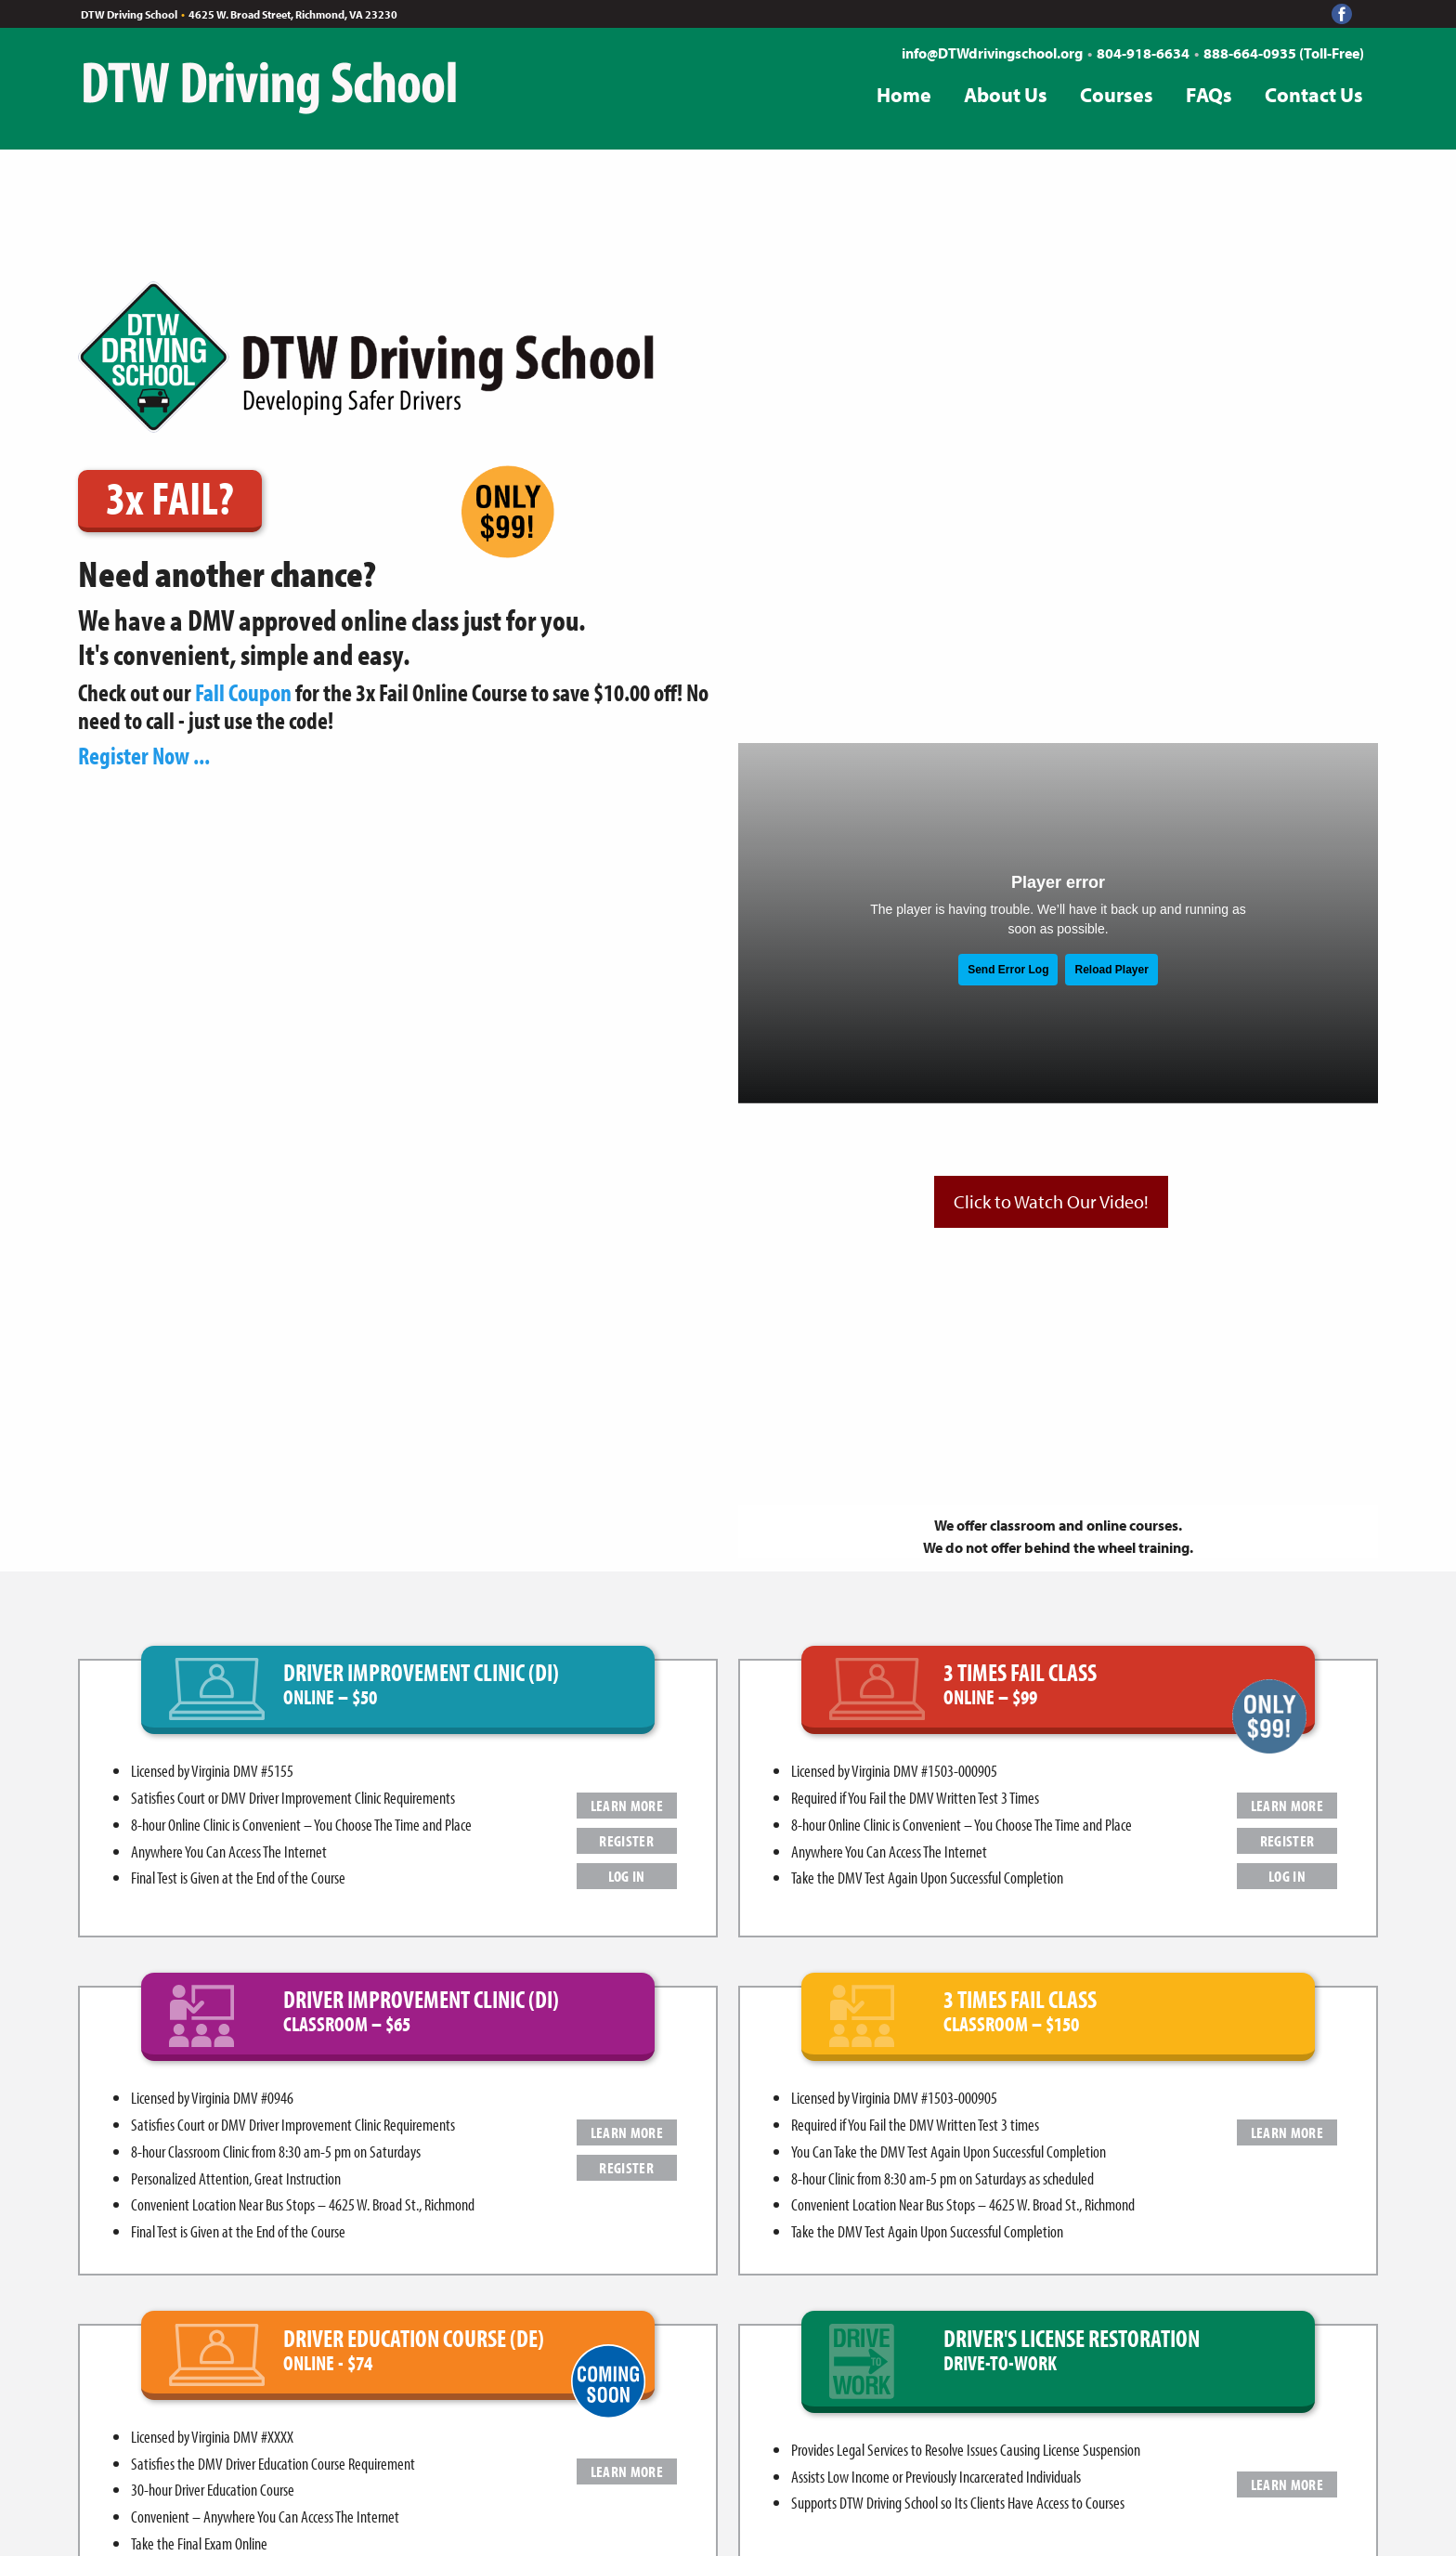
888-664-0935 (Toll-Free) (1283, 53)
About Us (1005, 95)
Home (904, 95)
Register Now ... (144, 755)
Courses (1116, 95)
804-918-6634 (1143, 53)
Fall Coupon (243, 692)
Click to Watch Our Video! (1051, 1201)
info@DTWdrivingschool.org (992, 53)
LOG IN (626, 1875)
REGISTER (626, 1840)
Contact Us (1314, 95)
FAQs (1209, 95)
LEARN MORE (627, 1805)
